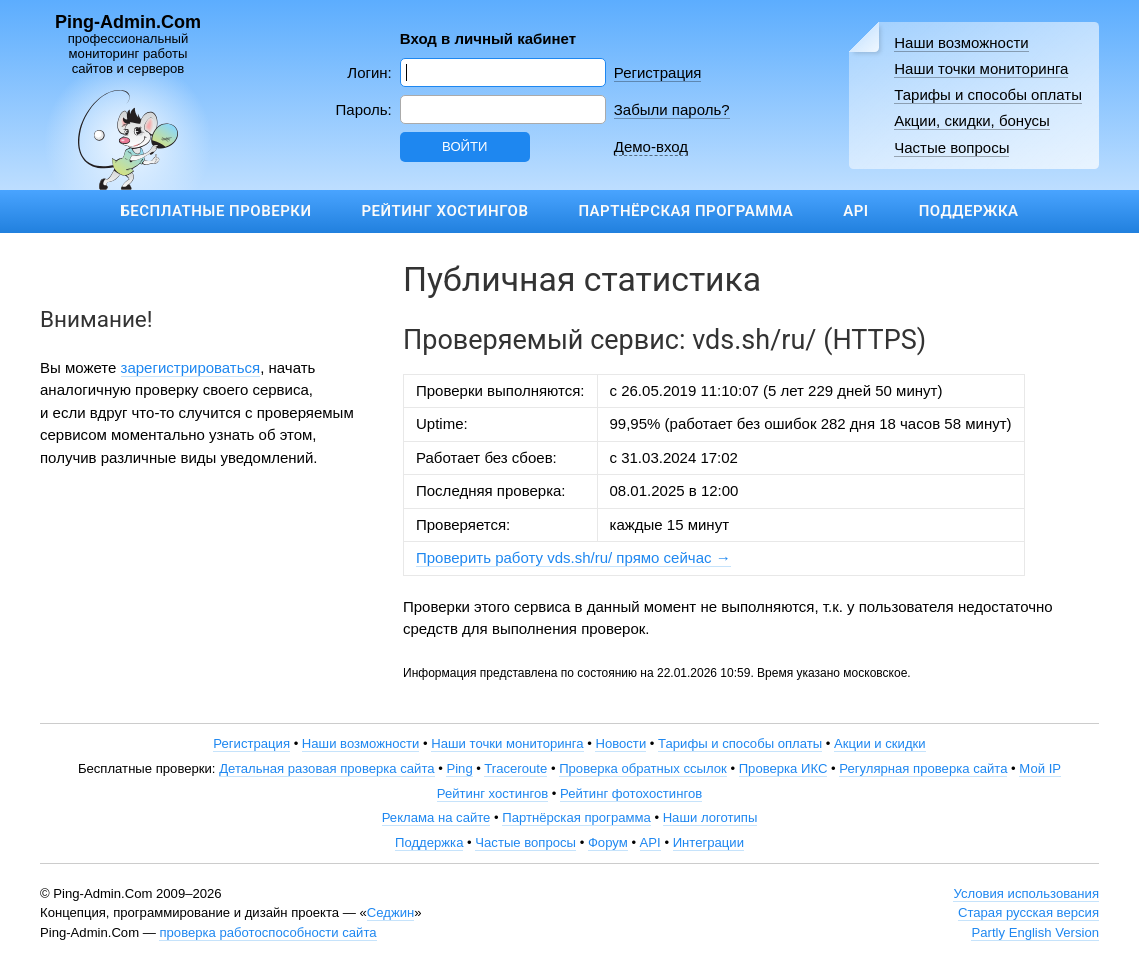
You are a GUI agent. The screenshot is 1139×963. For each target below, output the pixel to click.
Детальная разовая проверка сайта (326, 768)
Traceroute (515, 768)
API (855, 211)
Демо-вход (651, 146)
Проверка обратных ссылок (643, 768)
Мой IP (1040, 768)
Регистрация (658, 72)
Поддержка (969, 211)
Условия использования (1026, 893)
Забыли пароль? (672, 109)
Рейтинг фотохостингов (631, 793)
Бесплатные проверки (215, 211)
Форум (608, 842)
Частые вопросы (951, 147)
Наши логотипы (710, 817)
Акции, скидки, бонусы (972, 120)
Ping (459, 768)
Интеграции (708, 842)
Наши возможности (961, 42)
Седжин (390, 912)
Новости (620, 743)
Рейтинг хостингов (444, 211)
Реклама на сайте (436, 817)
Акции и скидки (880, 743)
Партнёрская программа (685, 211)
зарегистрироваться (191, 367)
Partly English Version (1035, 932)
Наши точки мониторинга (981, 68)
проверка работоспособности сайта (267, 932)
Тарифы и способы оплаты (988, 94)
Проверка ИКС (783, 768)
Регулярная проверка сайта (923, 768)
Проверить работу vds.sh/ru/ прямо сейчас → (573, 557)
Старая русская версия (1028, 912)
